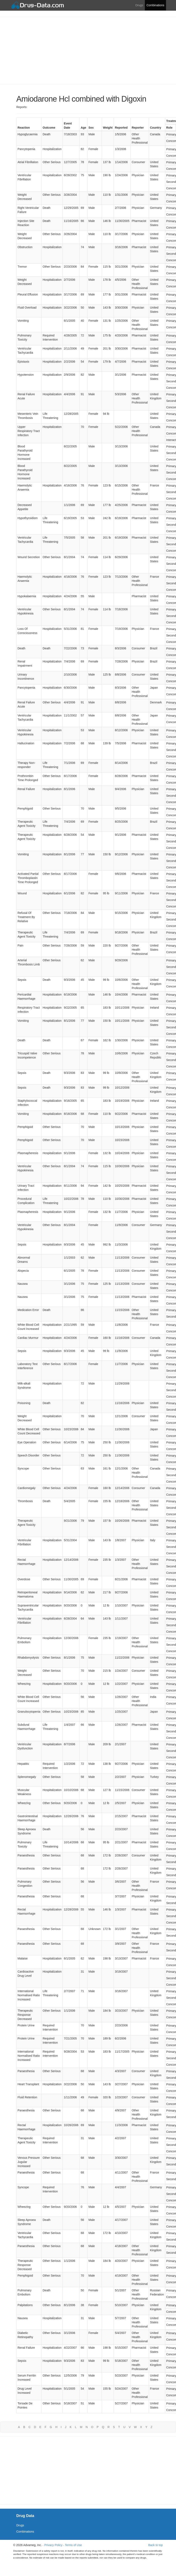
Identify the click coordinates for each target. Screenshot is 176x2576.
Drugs (139, 5)
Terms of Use (73, 2545)
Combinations (155, 5)
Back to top (155, 2545)
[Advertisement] (88, 50)
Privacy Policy (53, 2545)
